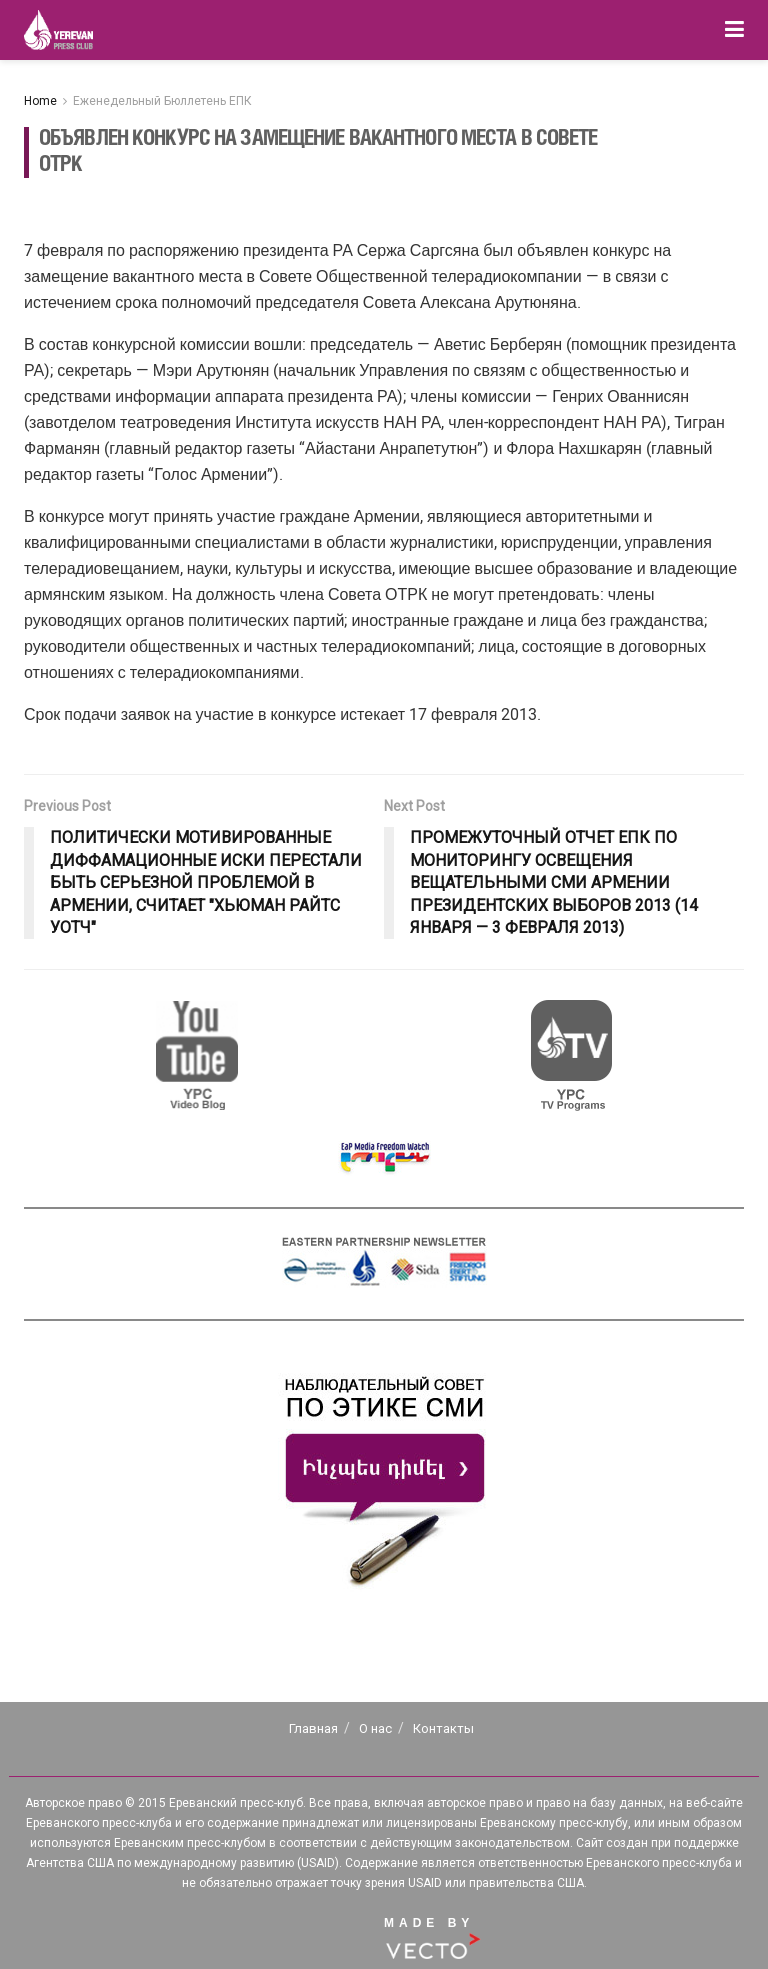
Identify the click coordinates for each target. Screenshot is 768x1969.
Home (40, 101)
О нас (375, 1728)
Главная (313, 1728)
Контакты (443, 1728)
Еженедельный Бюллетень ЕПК (162, 101)
